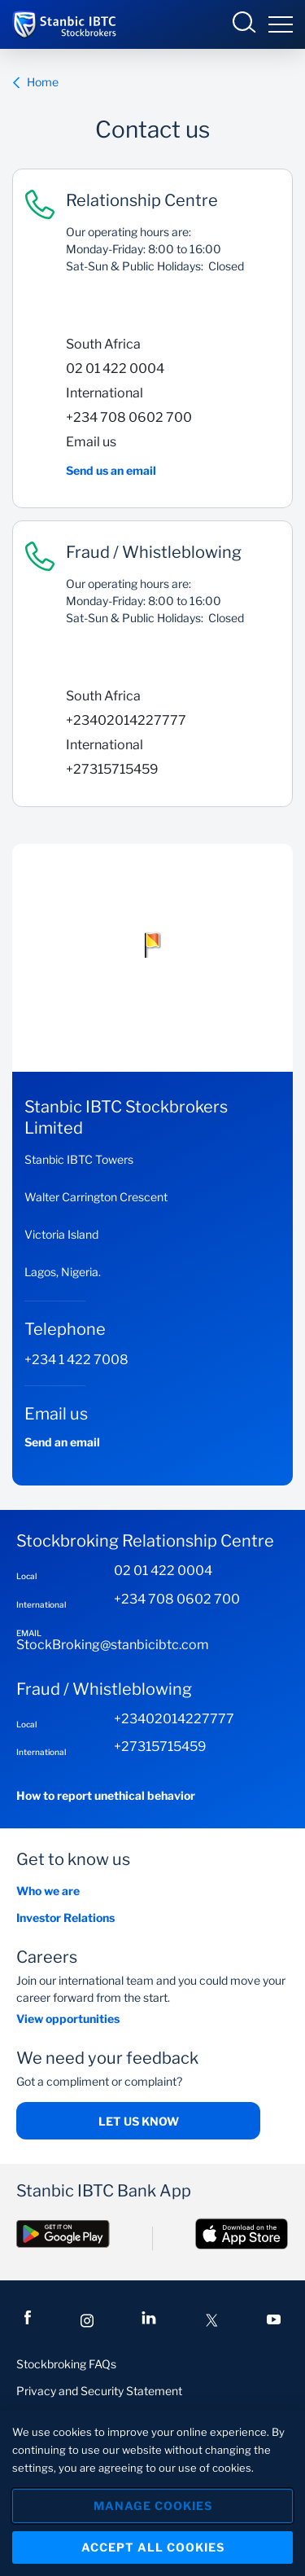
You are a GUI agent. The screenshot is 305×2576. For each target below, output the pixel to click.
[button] (153, 945)
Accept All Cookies (152, 2547)
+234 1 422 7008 (76, 1359)
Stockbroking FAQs (66, 2364)
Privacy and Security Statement (99, 2391)
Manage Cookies (153, 2505)
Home (35, 82)
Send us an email (111, 470)
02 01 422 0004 (115, 368)
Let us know (138, 2121)
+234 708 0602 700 (129, 417)
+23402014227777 (126, 720)
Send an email (62, 1442)
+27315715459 (112, 769)
